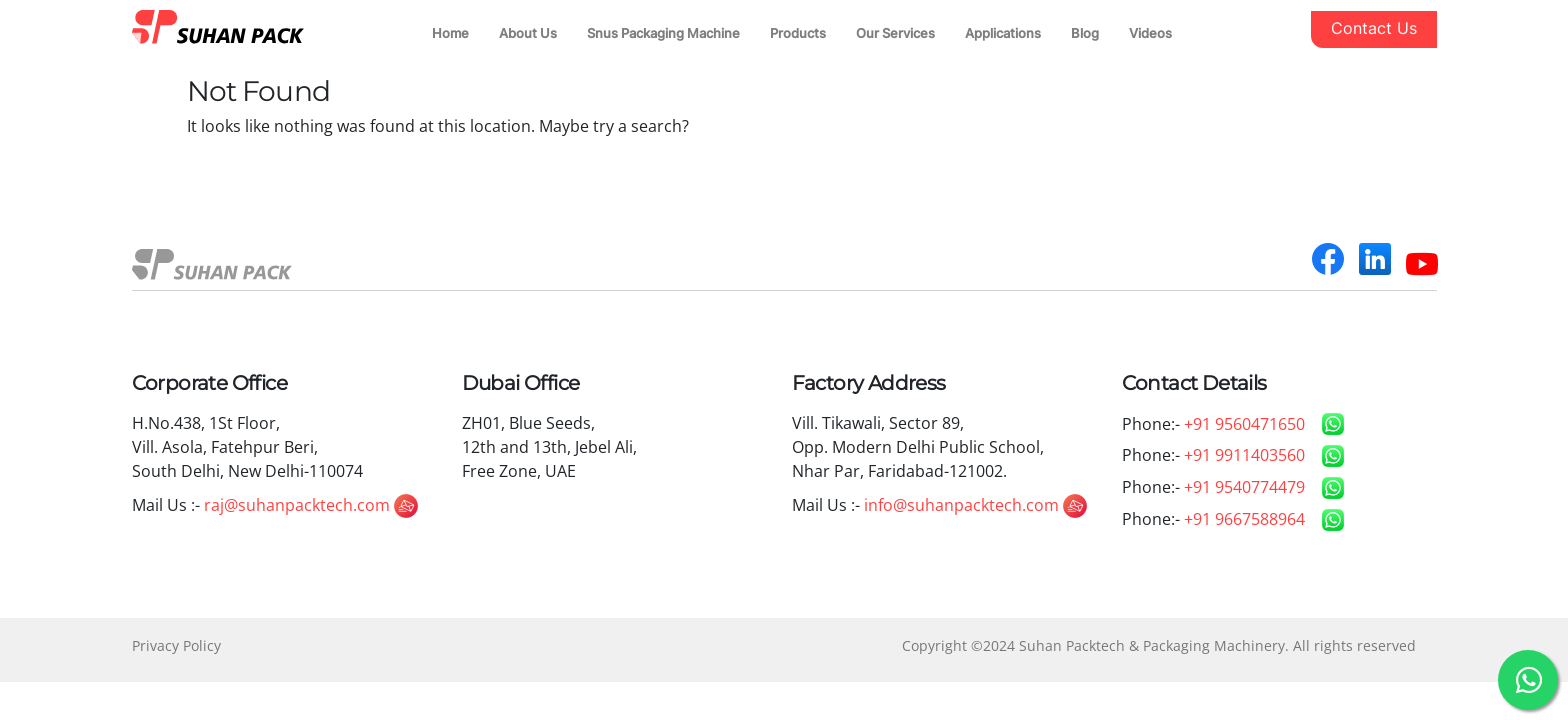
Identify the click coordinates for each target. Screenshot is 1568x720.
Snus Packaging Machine (663, 33)
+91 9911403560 (1244, 455)
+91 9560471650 (1244, 424)
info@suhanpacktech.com (975, 505)
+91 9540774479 (1244, 487)
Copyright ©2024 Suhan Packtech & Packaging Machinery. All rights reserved (1159, 645)
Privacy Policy (176, 645)
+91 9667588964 (1244, 519)
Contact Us (1374, 28)
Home (450, 33)
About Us (528, 33)
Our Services (895, 33)
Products (798, 33)
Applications (1003, 33)
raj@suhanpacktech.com (311, 505)
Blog (1085, 33)
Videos (1150, 33)
